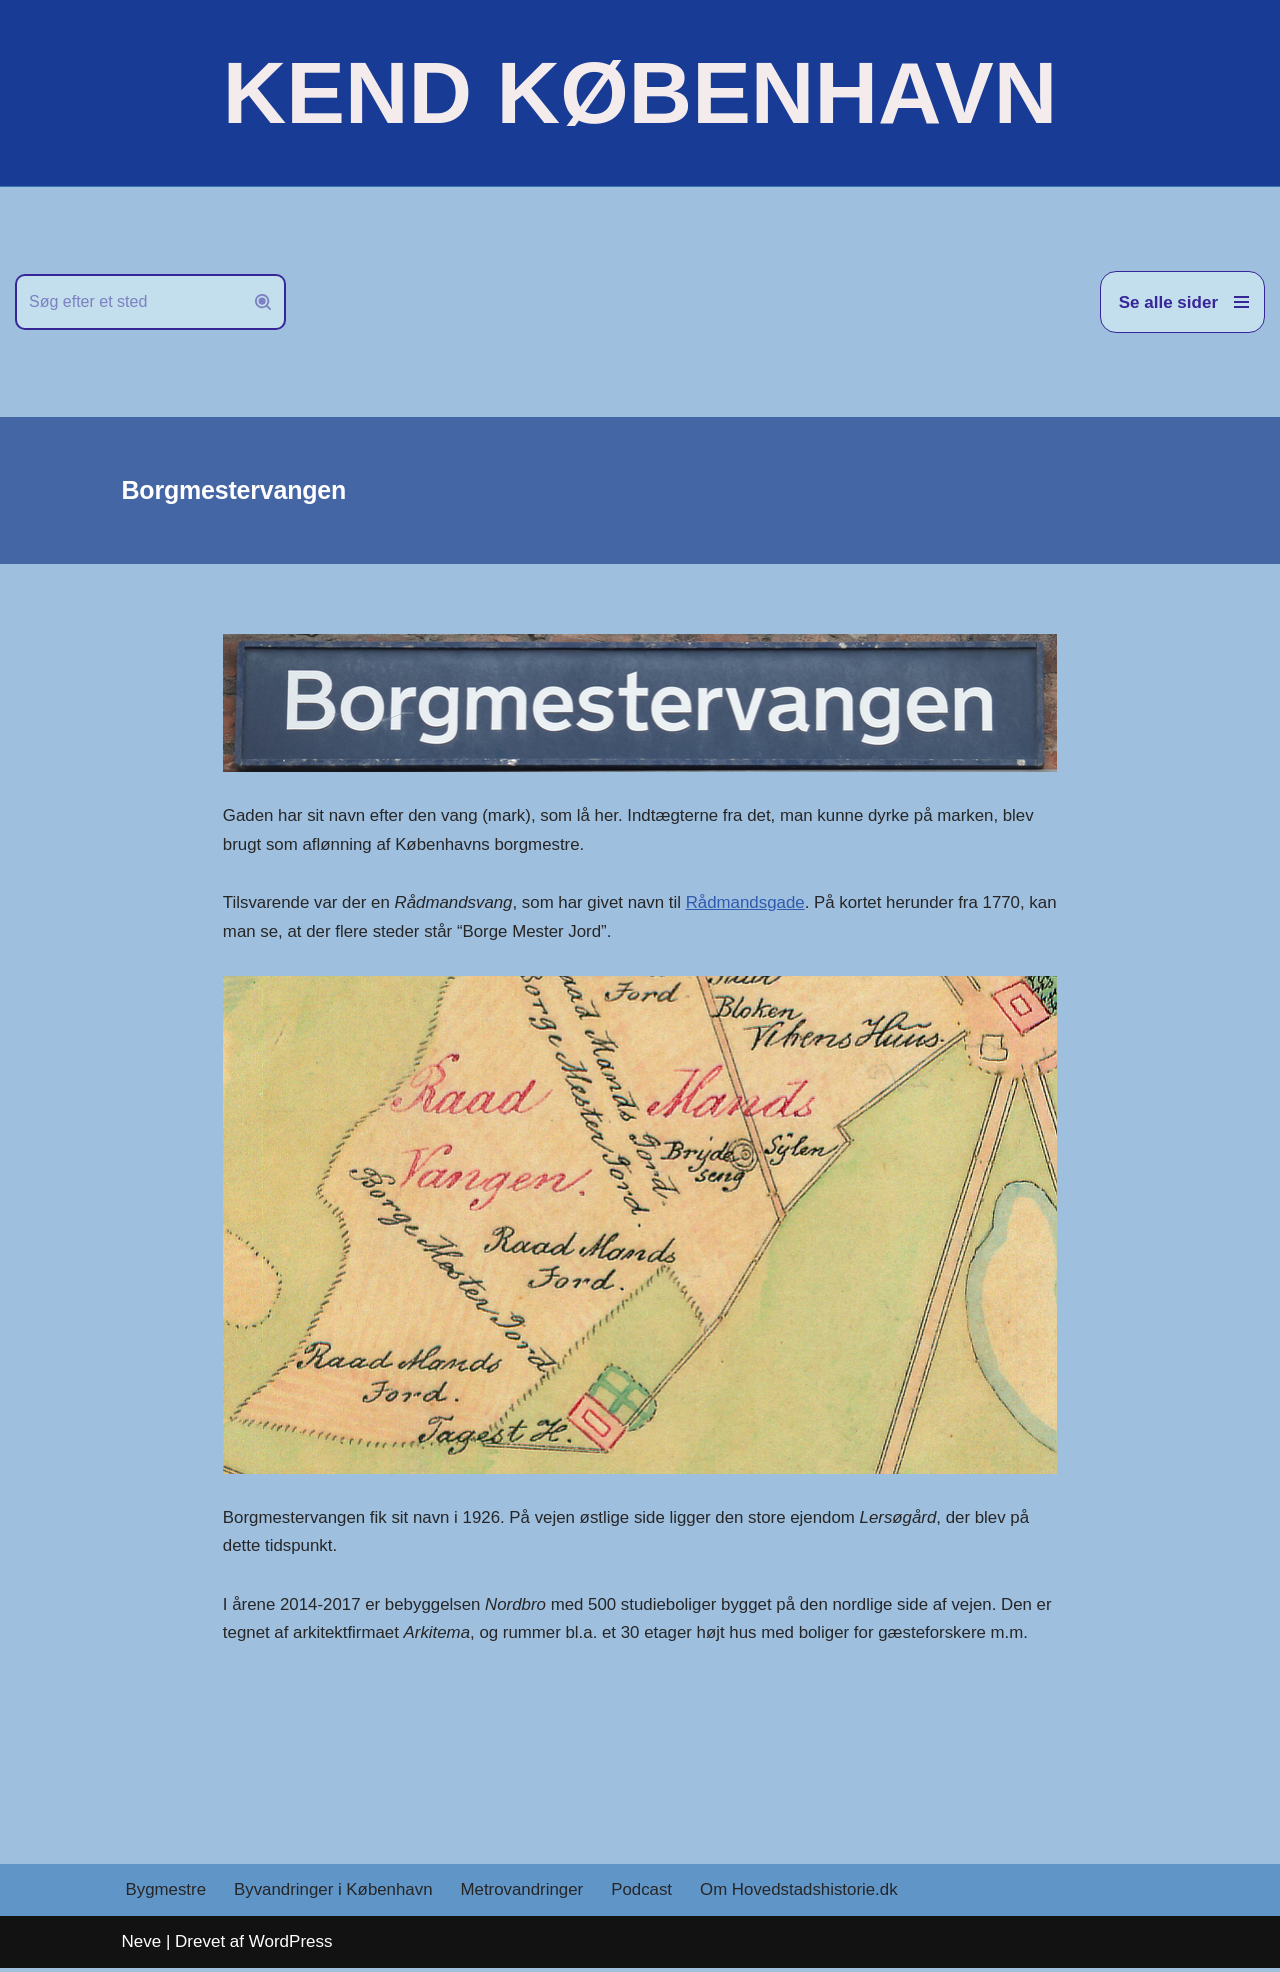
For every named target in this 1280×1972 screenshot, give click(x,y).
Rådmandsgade (750, 903)
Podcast (645, 1893)
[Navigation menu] (1182, 302)
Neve (142, 1945)
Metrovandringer (525, 1893)
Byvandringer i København (335, 1893)
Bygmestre (166, 1893)
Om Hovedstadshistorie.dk (803, 1893)
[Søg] (128, 302)
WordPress (291, 1945)
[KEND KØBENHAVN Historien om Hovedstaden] (640, 93)
